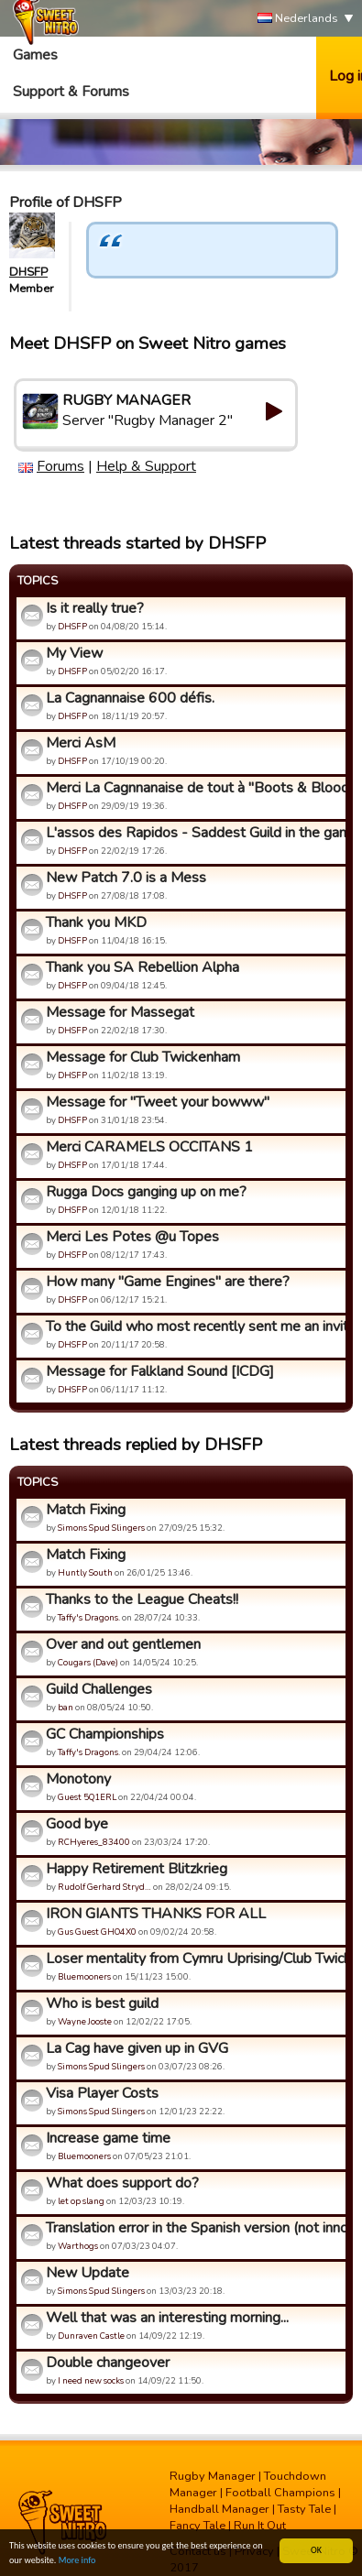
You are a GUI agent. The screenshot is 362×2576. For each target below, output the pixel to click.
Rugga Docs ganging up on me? (146, 1191)
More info (77, 2561)
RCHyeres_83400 (94, 1842)
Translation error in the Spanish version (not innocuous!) (193, 2227)
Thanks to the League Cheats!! (142, 1599)
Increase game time (108, 2138)
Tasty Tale (304, 2509)
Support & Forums (71, 92)
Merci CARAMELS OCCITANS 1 (149, 1147)
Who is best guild (102, 2003)
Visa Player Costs (102, 2093)
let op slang (81, 2201)
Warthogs (78, 2246)
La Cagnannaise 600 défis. (130, 698)
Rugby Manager (213, 2476)
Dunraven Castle (91, 2335)
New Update (87, 2272)
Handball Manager (219, 2509)
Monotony (78, 1779)
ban (65, 1707)
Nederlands (298, 18)
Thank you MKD (96, 922)
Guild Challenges (99, 1689)
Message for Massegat (120, 1012)
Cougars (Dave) (88, 1662)
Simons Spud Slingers (101, 1528)
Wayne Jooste (85, 2021)
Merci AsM (80, 743)
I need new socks (91, 2380)
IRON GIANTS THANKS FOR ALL (156, 1913)
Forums (60, 466)
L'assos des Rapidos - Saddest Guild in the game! (193, 832)
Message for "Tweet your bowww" (157, 1102)
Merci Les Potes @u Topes (132, 1236)
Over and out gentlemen (123, 1644)
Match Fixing (86, 1509)
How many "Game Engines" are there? (168, 1281)
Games (35, 55)
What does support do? (122, 2183)
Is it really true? (95, 608)
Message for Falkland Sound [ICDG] (160, 1371)
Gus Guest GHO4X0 (97, 1931)
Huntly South (85, 1572)
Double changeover (108, 2362)
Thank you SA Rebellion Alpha (142, 967)
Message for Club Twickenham (143, 1057)
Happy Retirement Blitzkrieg (136, 1868)
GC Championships (105, 1734)
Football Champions (280, 2492)
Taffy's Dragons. (89, 1617)
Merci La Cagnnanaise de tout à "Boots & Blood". (193, 787)
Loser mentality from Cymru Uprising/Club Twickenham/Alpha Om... (193, 1958)
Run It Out (260, 2525)
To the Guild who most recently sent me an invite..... (193, 1326)
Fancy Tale (197, 2525)
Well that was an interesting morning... (167, 2317)
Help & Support (146, 466)
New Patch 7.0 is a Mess (126, 877)
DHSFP (28, 272)
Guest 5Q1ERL (87, 1797)
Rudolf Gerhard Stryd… (104, 1887)
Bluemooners (84, 1976)
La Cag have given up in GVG (137, 2048)
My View (74, 653)
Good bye (77, 1823)
